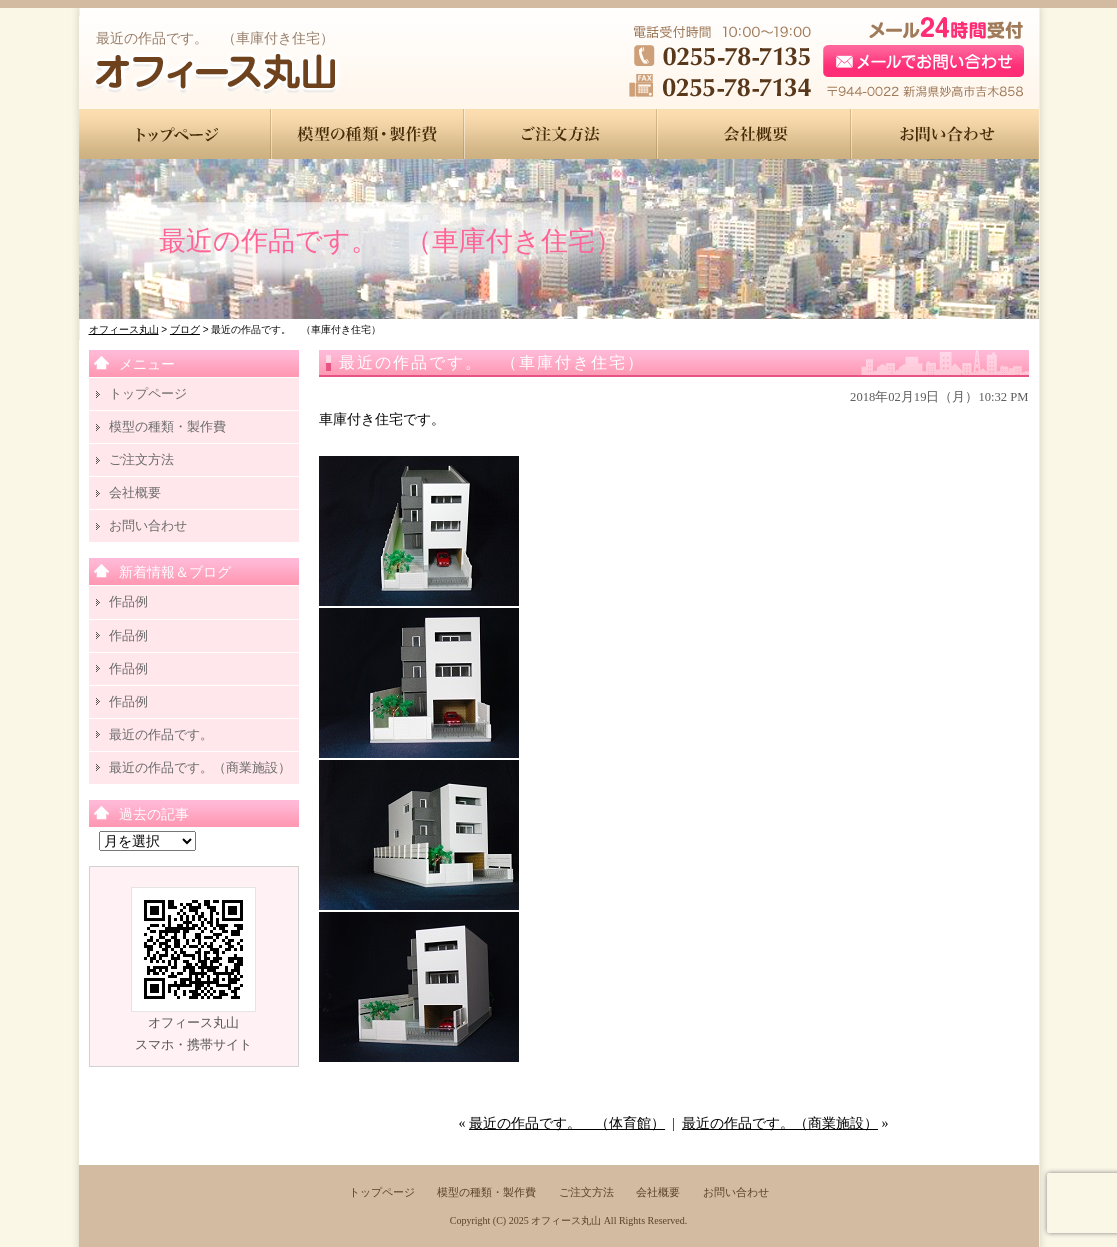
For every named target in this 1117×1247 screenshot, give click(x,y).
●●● (175, 134)
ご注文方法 (141, 459)
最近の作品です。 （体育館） (567, 1123)
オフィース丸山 (566, 1220)
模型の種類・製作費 (167, 426)
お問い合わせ (148, 525)
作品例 (128, 601)
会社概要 (135, 492)
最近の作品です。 (161, 734)
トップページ (148, 393)
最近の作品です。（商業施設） (780, 1123)
